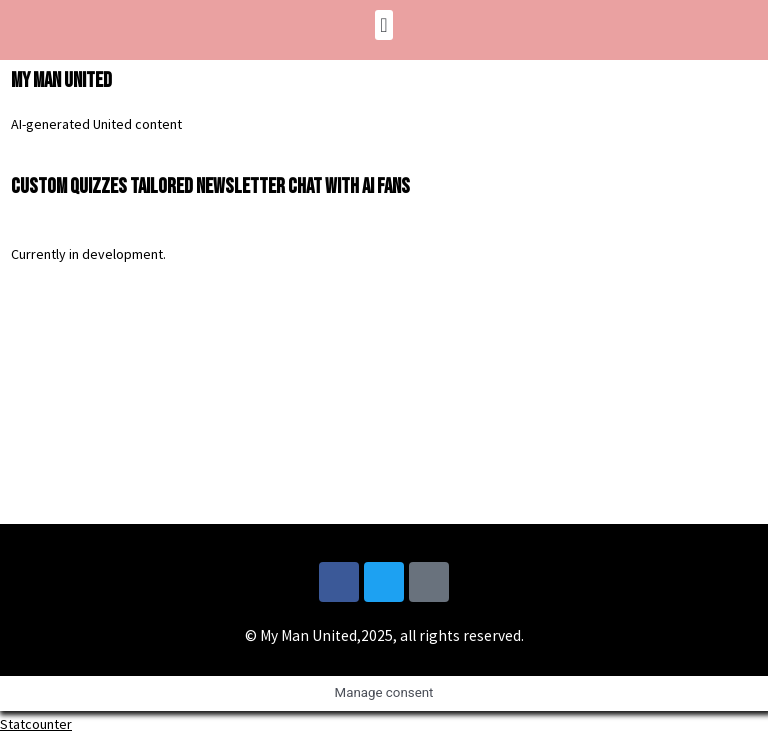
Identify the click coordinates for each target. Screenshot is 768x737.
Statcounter (36, 724)
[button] (383, 25)
